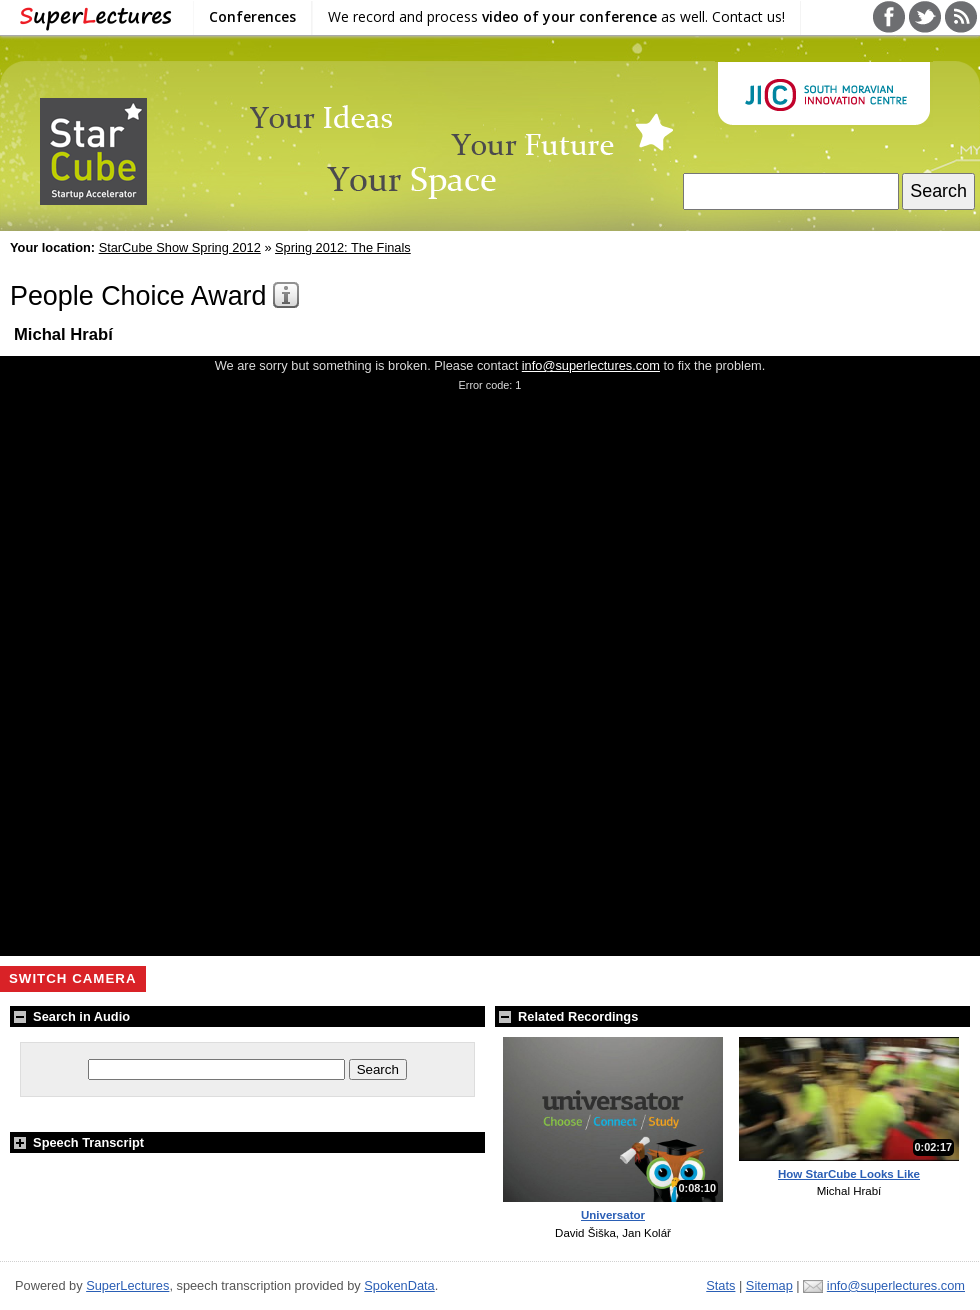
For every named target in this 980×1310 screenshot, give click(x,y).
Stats (720, 1285)
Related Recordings (566, 1016)
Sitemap (769, 1285)
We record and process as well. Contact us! (556, 16)
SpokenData (399, 1285)
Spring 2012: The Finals (343, 247)
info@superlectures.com (591, 365)
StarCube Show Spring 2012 (180, 247)
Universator (613, 1215)
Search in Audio (70, 1016)
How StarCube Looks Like (849, 1174)
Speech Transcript (77, 1142)
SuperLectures (127, 1285)
